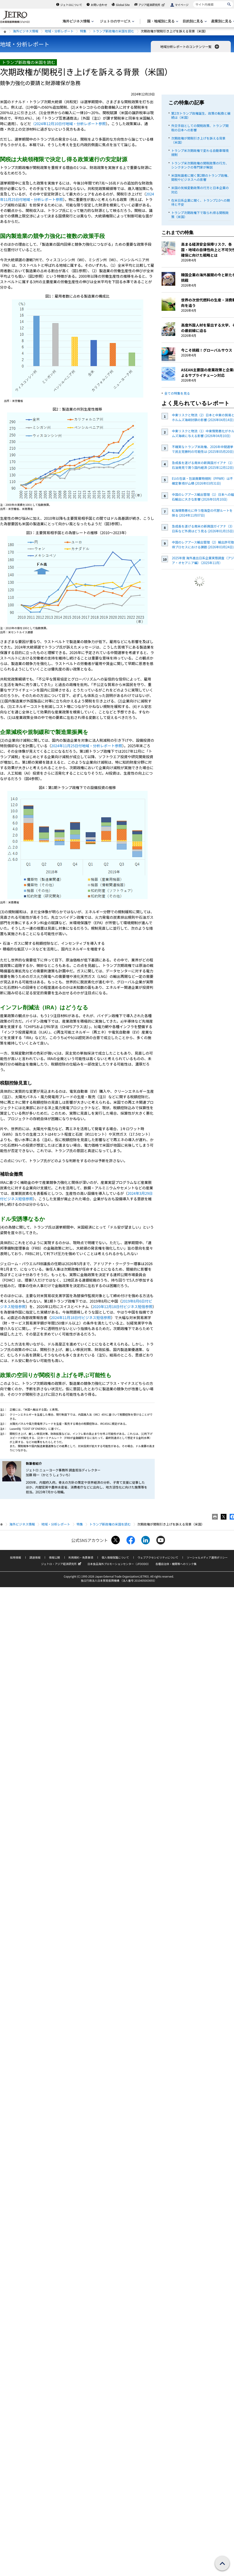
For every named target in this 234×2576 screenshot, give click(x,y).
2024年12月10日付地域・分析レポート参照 (70, 123)
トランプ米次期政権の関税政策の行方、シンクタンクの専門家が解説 (200, 165)
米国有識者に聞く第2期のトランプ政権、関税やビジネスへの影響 (200, 177)
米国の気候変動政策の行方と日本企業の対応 (200, 189)
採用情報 (15, 1557)
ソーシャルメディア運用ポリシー (207, 1557)
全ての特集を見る (177, 393)
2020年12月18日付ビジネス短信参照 (122, 1306)
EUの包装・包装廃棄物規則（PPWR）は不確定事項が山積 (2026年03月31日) (202, 481)
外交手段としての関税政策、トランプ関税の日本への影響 (200, 127)
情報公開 (54, 1557)
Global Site (123, 5)
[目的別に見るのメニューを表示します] (194, 21)
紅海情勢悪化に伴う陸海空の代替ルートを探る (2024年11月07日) (202, 512)
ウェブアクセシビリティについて (158, 1557)
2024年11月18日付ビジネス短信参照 (81, 1317)
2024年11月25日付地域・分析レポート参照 (86, 745)
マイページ (182, 5)
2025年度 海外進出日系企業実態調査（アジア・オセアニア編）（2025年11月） (203, 560)
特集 (83, 31)
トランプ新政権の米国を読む (113, 31)
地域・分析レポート (59, 31)
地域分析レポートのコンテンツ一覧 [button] (190, 46)
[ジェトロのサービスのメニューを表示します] (116, 21)
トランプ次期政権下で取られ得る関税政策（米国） (200, 214)
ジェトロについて (71, 5)
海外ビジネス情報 (25, 31)
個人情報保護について (115, 1557)
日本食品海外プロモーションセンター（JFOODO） (118, 1564)
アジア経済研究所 (152, 5)
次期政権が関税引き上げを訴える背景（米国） (198, 140)
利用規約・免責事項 (81, 1557)
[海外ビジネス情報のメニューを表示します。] (78, 21)
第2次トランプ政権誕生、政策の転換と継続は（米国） (200, 115)
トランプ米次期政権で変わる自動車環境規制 (200, 152)
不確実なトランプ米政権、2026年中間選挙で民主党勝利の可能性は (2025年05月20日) (203, 449)
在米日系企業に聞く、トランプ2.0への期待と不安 (200, 202)
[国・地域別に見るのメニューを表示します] (162, 21)
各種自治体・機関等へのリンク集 (176, 1564)
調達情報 (34, 1557)
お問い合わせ (99, 5)
